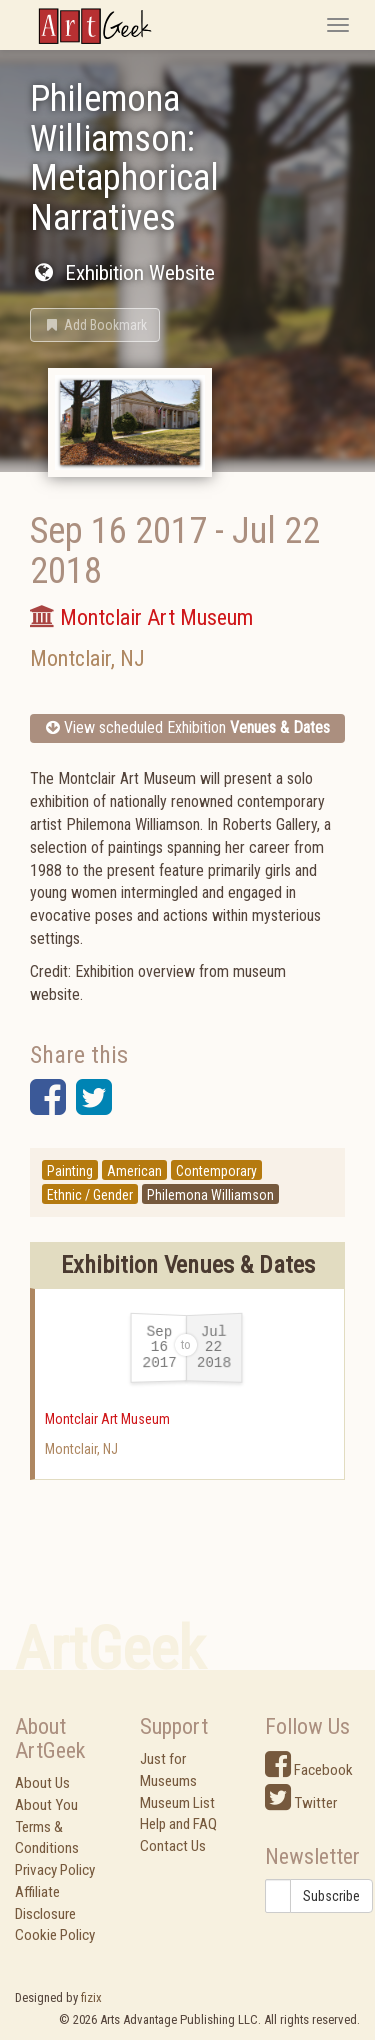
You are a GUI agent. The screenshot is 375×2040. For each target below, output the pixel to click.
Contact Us (173, 1846)
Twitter (301, 1803)
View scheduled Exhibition (188, 727)
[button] (95, 325)
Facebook (309, 1770)
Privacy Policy (55, 1870)
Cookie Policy (55, 1935)
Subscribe (331, 1896)
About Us (42, 1783)
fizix (91, 1997)
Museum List (177, 1803)
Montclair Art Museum (107, 1419)
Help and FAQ (178, 1824)
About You (46, 1805)
